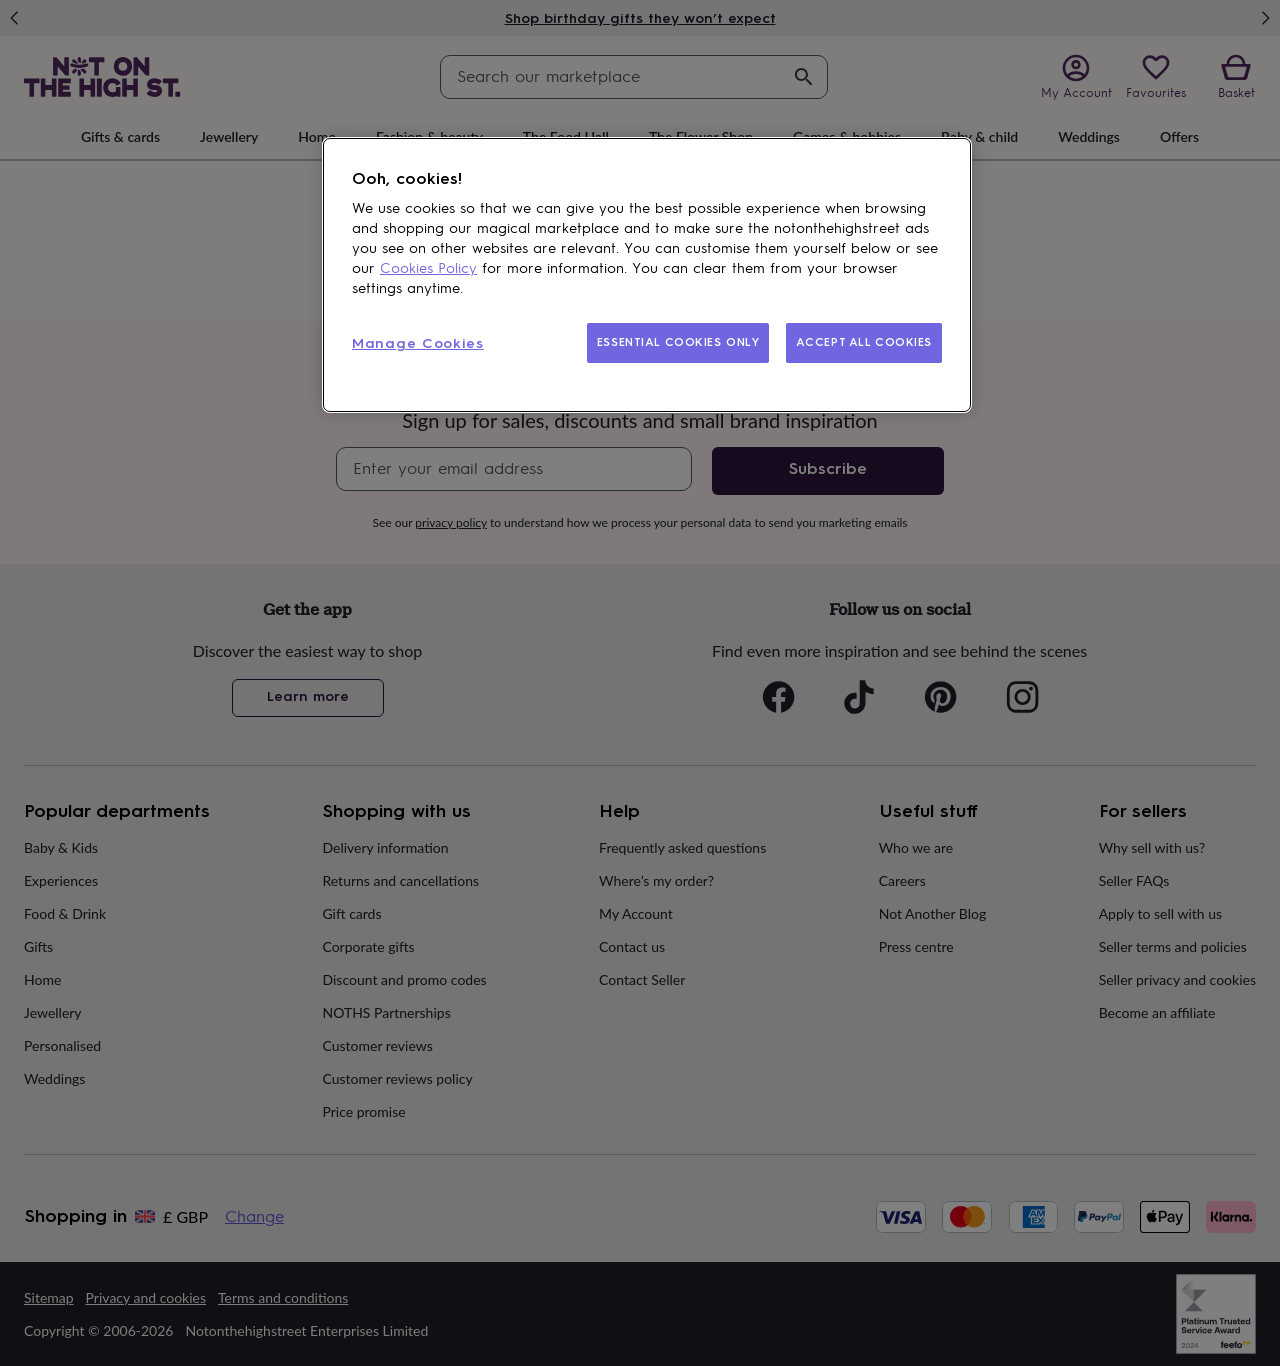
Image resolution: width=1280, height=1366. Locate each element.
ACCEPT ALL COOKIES (864, 342)
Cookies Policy (428, 268)
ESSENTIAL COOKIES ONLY (678, 342)
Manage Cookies (418, 343)
